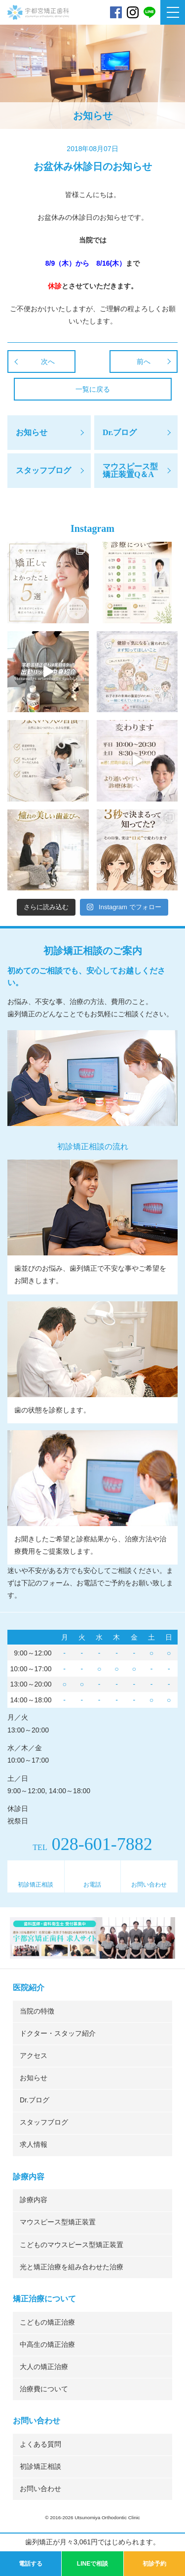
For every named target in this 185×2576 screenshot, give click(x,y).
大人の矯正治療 (44, 2367)
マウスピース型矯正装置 (58, 2222)
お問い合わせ (149, 1884)
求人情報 (33, 2144)
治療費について (44, 2389)
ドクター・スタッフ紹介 (58, 2033)
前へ (143, 361)
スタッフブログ (44, 2122)
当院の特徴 (37, 2011)
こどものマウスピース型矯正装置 (71, 2245)
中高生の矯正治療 (47, 2344)
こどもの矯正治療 (47, 2322)
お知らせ (33, 2078)
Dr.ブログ (34, 2100)
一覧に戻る (92, 389)
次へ (48, 361)
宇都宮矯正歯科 (38, 36)
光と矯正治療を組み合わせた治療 (71, 2267)
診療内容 (33, 2200)
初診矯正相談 (35, 1884)
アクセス (33, 2055)
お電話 (92, 1884)
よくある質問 (40, 2444)
